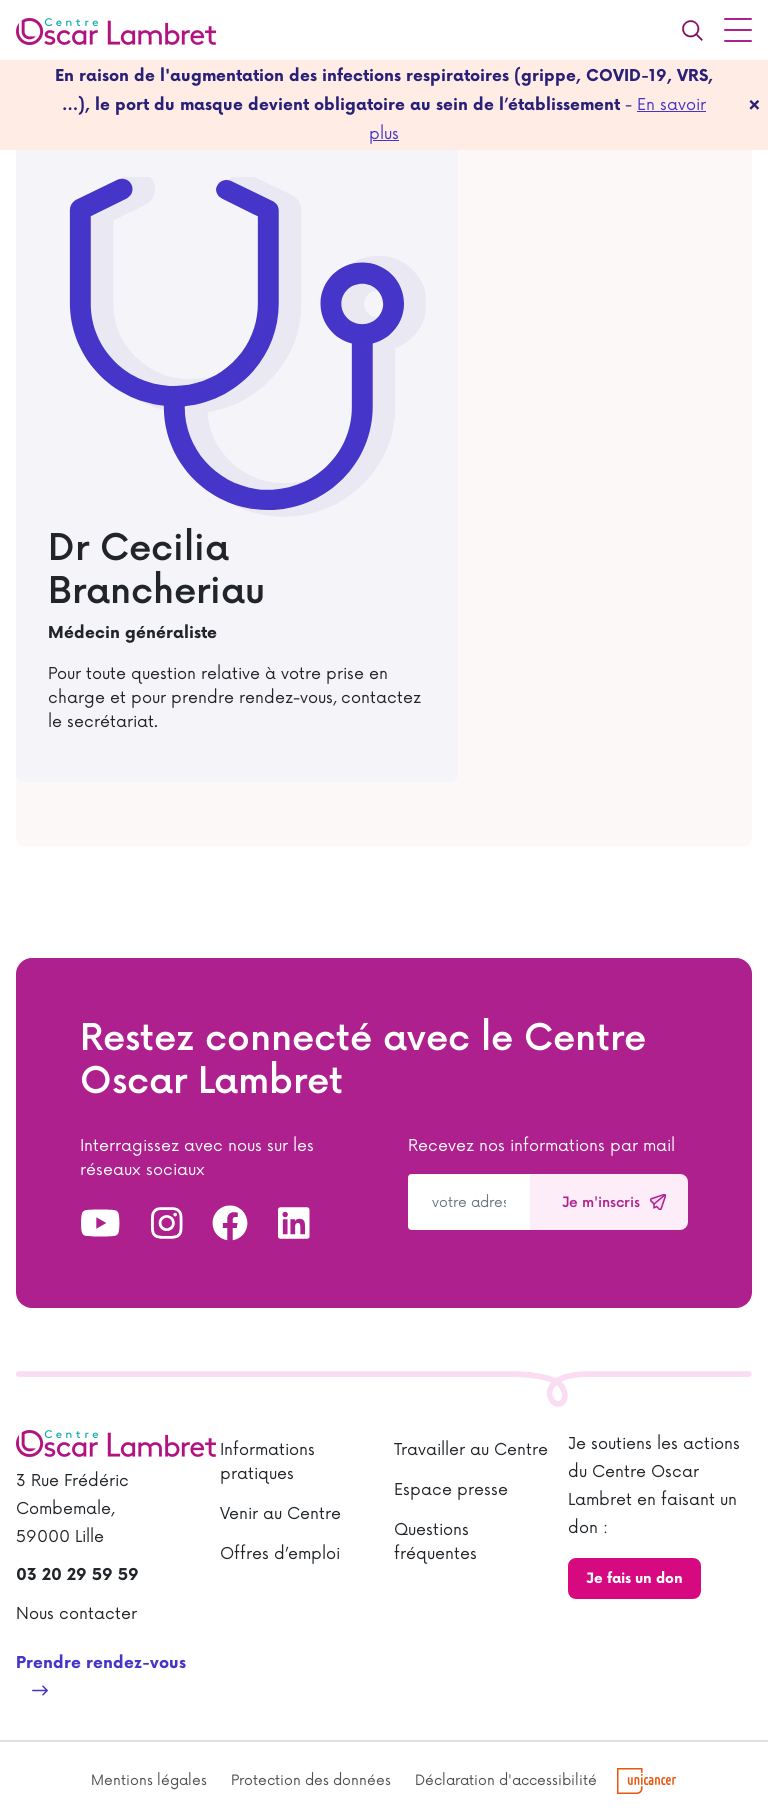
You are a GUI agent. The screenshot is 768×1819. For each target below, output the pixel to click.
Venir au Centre (280, 1514)
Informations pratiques (267, 1462)
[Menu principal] (738, 30)
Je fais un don (634, 1578)
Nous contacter (76, 1614)
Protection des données (311, 1780)
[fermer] (754, 105)
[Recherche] (692, 30)
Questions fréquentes (435, 1542)
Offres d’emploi (280, 1554)
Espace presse (451, 1490)
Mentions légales (149, 1780)
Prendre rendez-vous (101, 1663)
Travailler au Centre (471, 1450)
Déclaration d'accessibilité (506, 1780)
